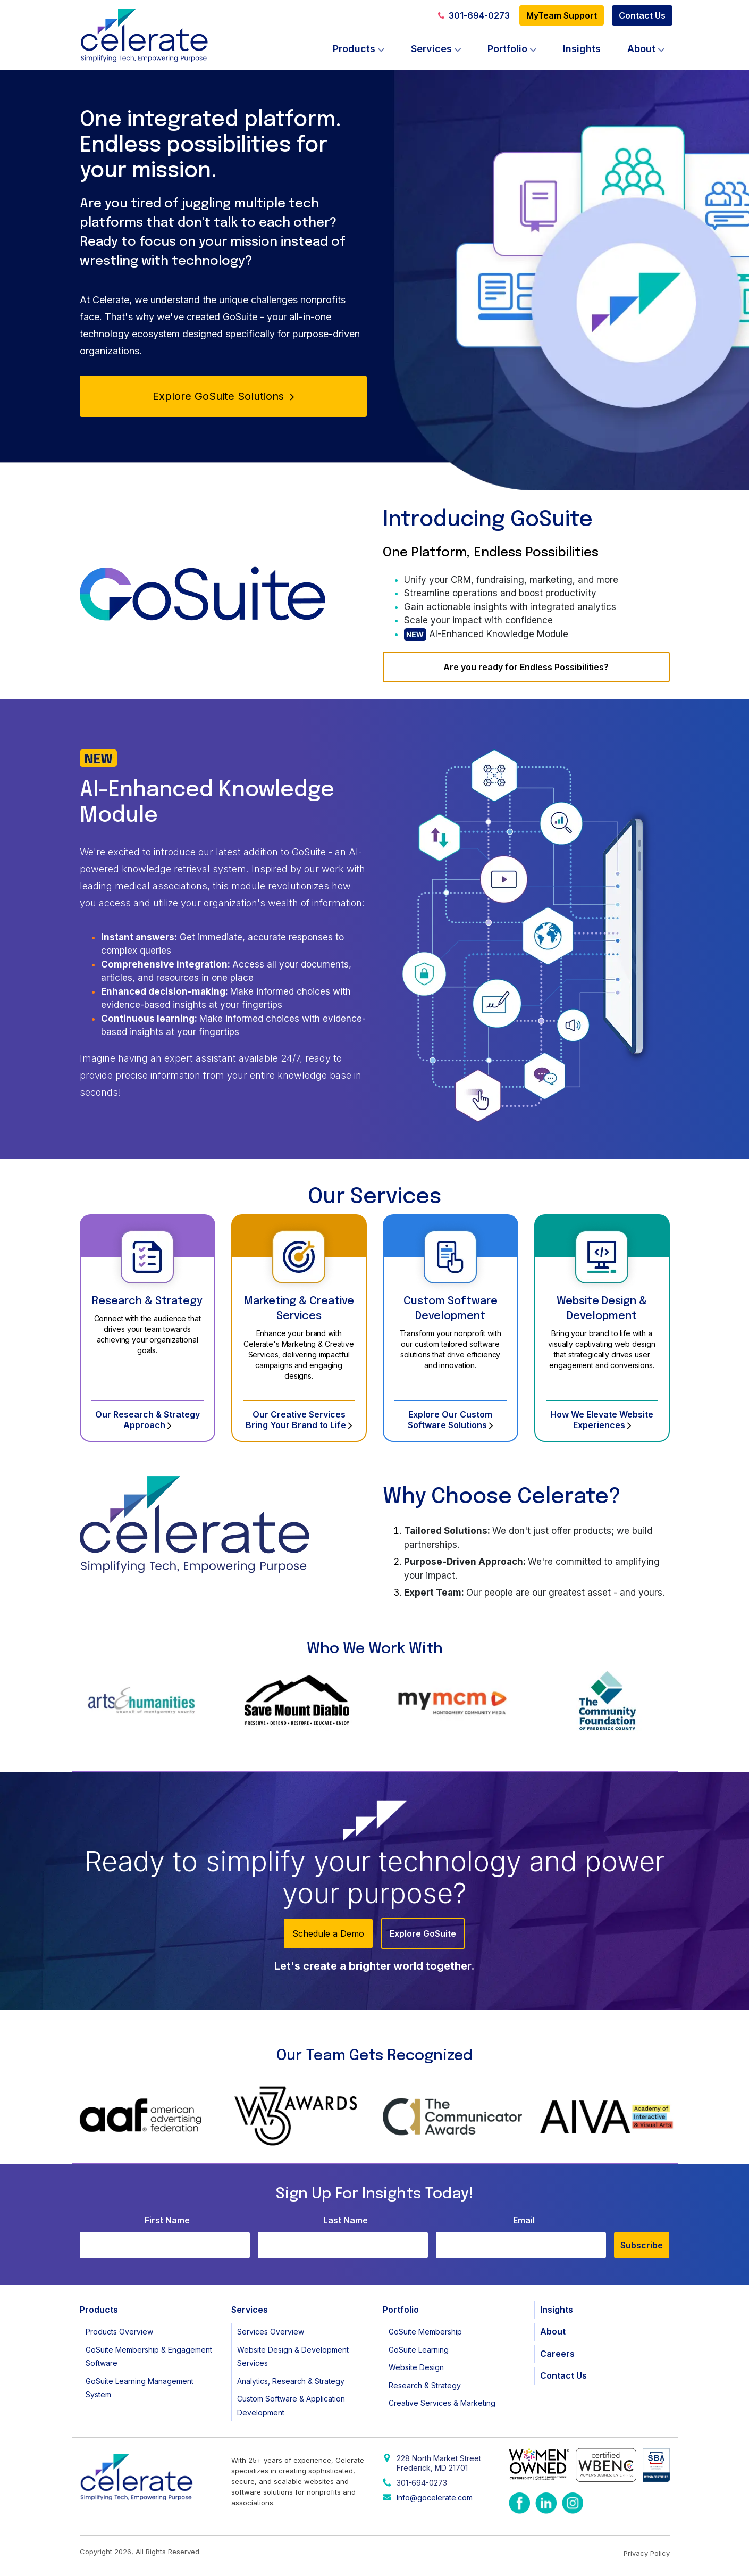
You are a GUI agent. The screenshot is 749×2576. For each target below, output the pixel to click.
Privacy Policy (647, 2553)
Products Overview (119, 2331)
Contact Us (642, 15)
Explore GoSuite (423, 1933)
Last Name (345, 2220)
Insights (582, 48)
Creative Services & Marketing (442, 2402)
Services (431, 48)
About (641, 48)
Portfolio (507, 48)
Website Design (416, 2367)
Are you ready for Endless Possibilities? (526, 667)
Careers (557, 2353)
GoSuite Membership (425, 2331)
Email (524, 2220)
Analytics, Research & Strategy (290, 2381)
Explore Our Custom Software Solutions (450, 1419)
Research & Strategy (147, 1301)
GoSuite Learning (419, 2349)
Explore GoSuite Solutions (223, 396)
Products (354, 48)
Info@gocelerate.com (435, 2497)
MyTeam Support (561, 15)
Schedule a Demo (328, 1933)
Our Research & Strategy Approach (147, 1419)
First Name (167, 2220)
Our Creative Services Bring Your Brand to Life (299, 1419)
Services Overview (270, 2331)
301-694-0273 (474, 15)
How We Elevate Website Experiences (601, 1419)
